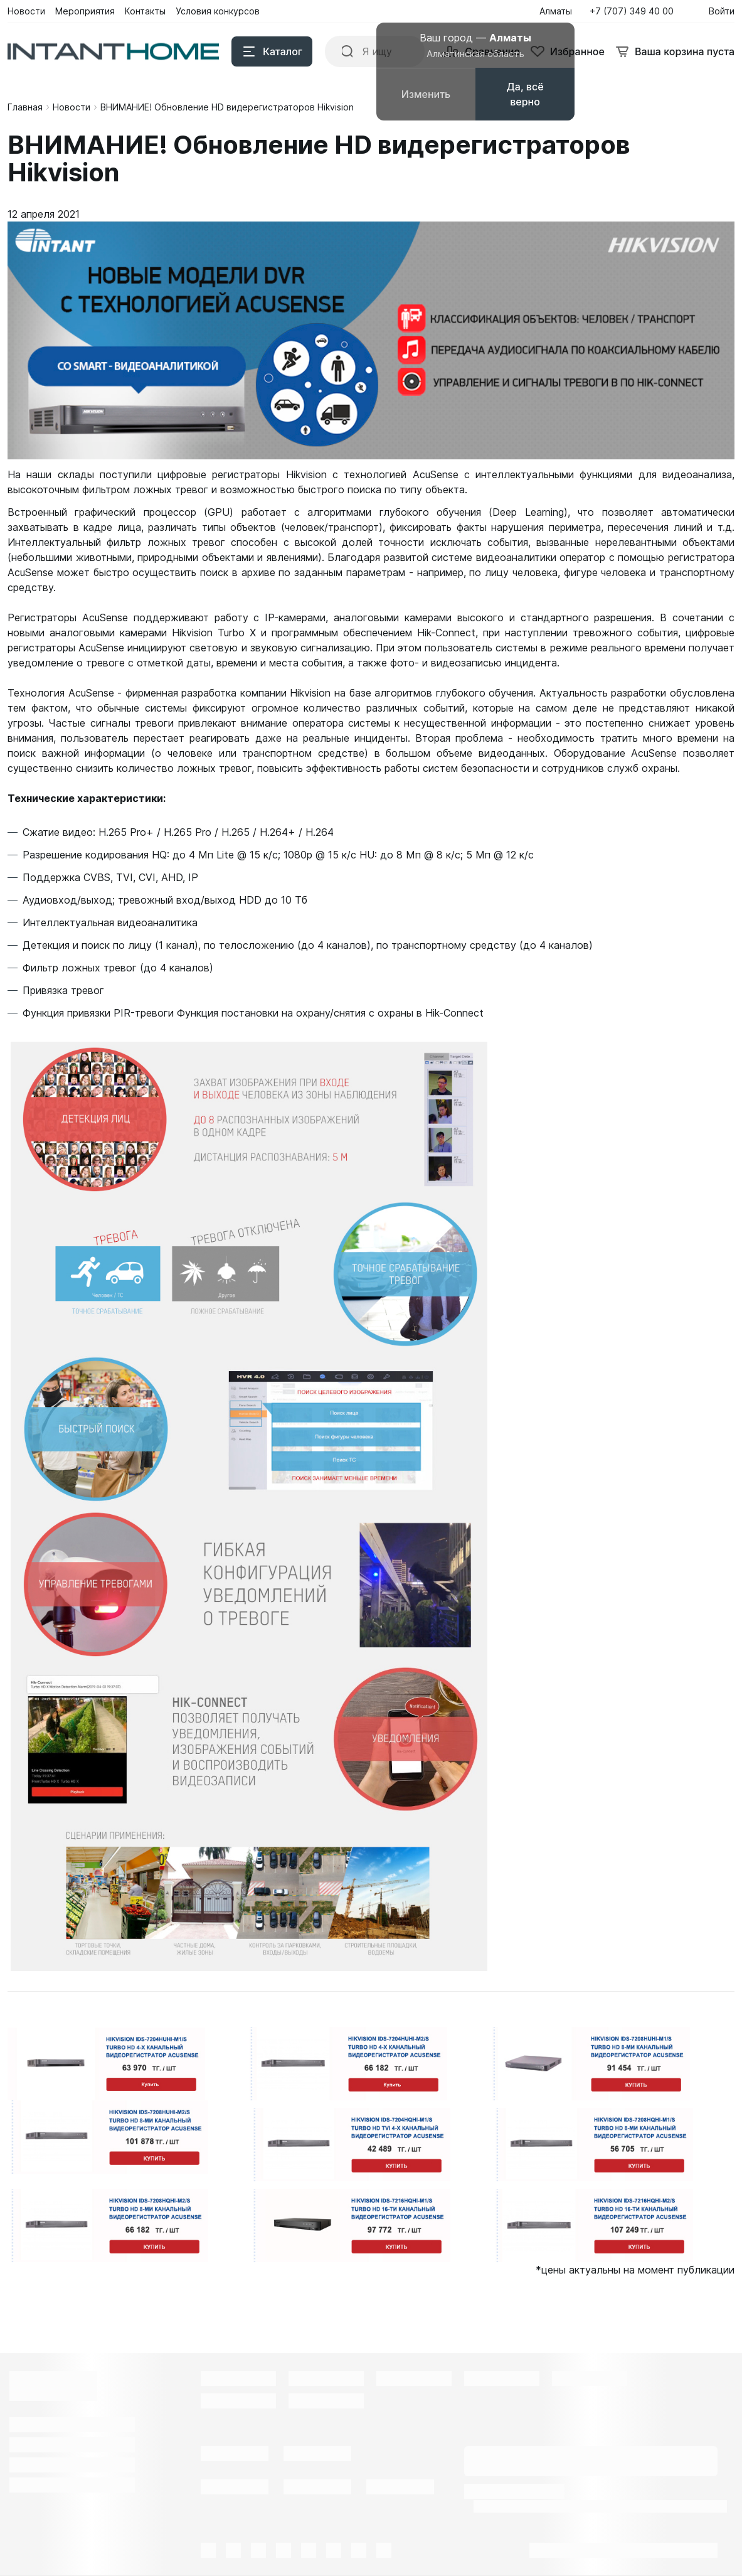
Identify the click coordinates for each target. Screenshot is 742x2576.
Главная (25, 107)
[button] (635, 11)
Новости (71, 107)
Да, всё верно (524, 94)
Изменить (425, 94)
